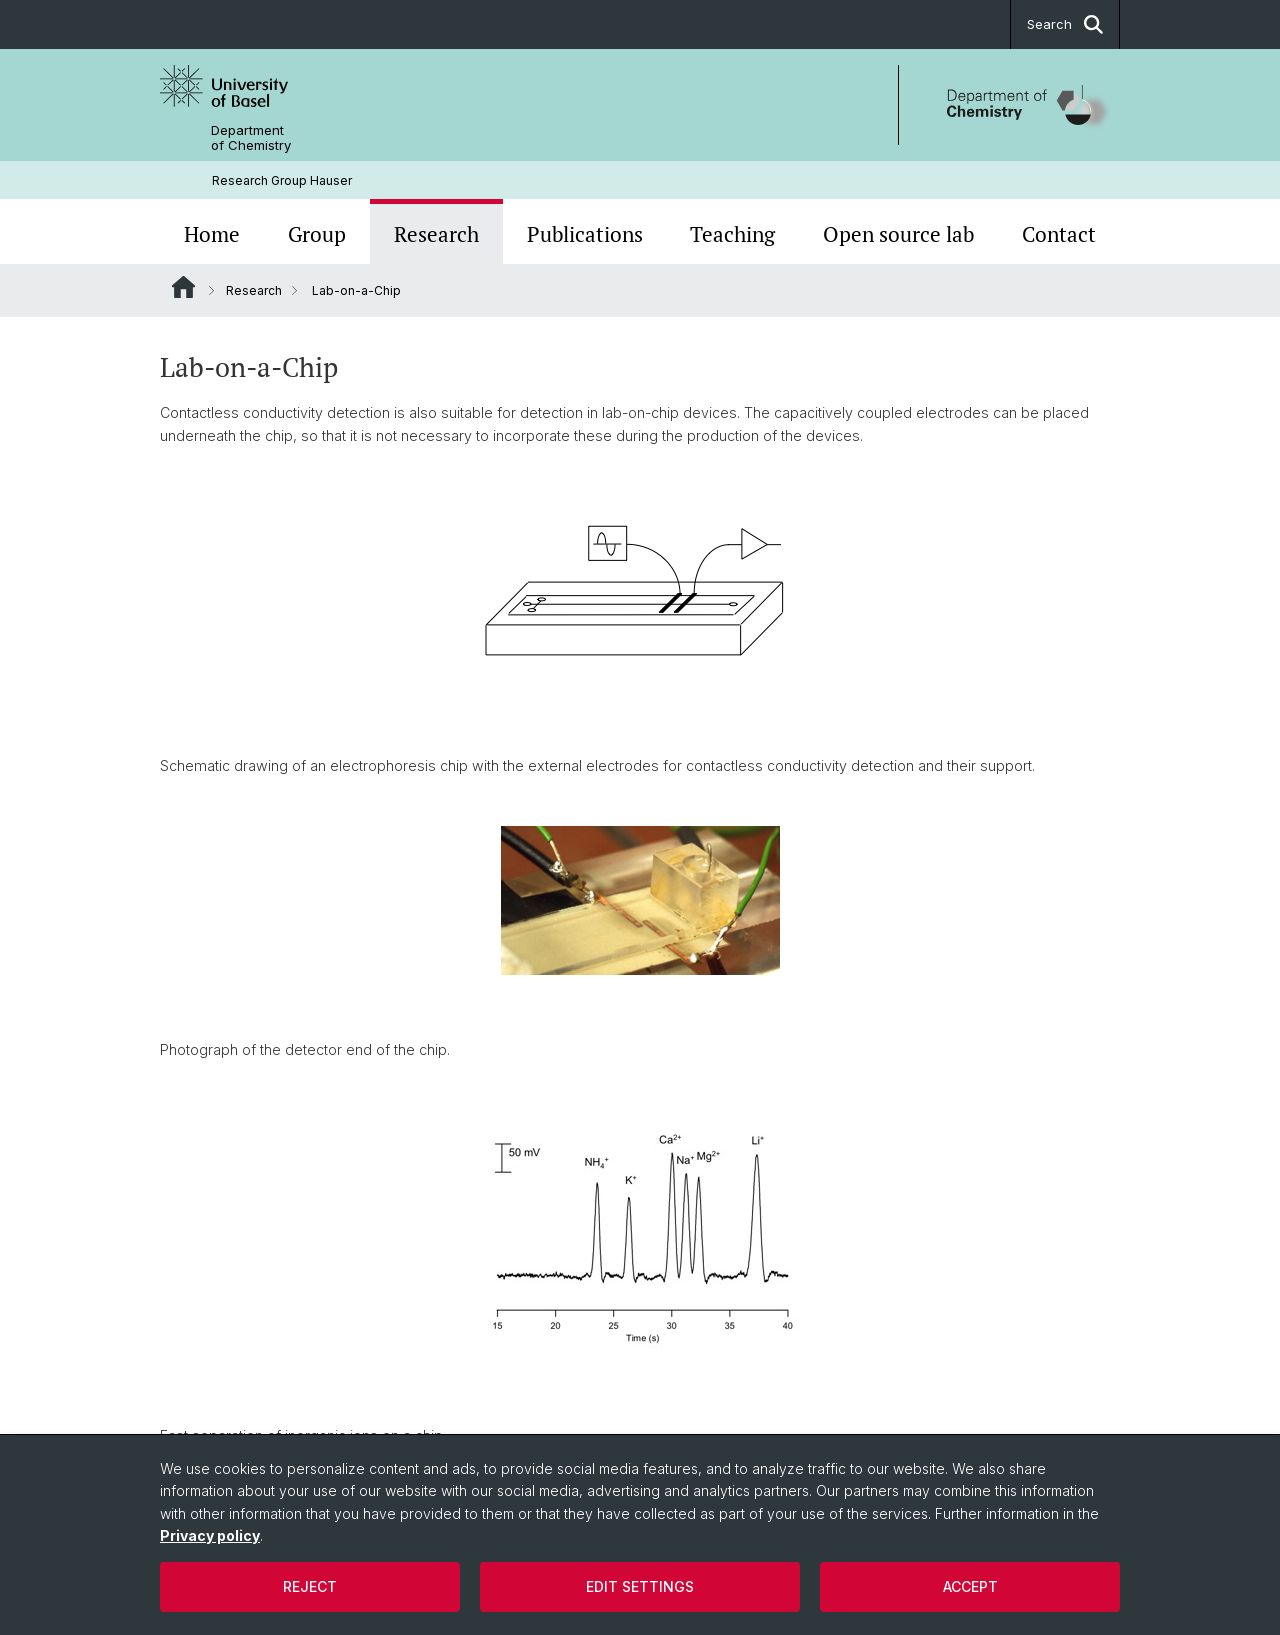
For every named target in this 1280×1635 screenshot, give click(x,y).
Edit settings (640, 1586)
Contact (1059, 234)
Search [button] (1065, 24)
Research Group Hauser (282, 180)
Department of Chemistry (251, 138)
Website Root (183, 287)
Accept (970, 1586)
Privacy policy (210, 1535)
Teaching (732, 234)
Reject (310, 1586)
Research (436, 234)
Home (212, 234)
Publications (585, 234)
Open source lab (898, 234)
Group (317, 234)
